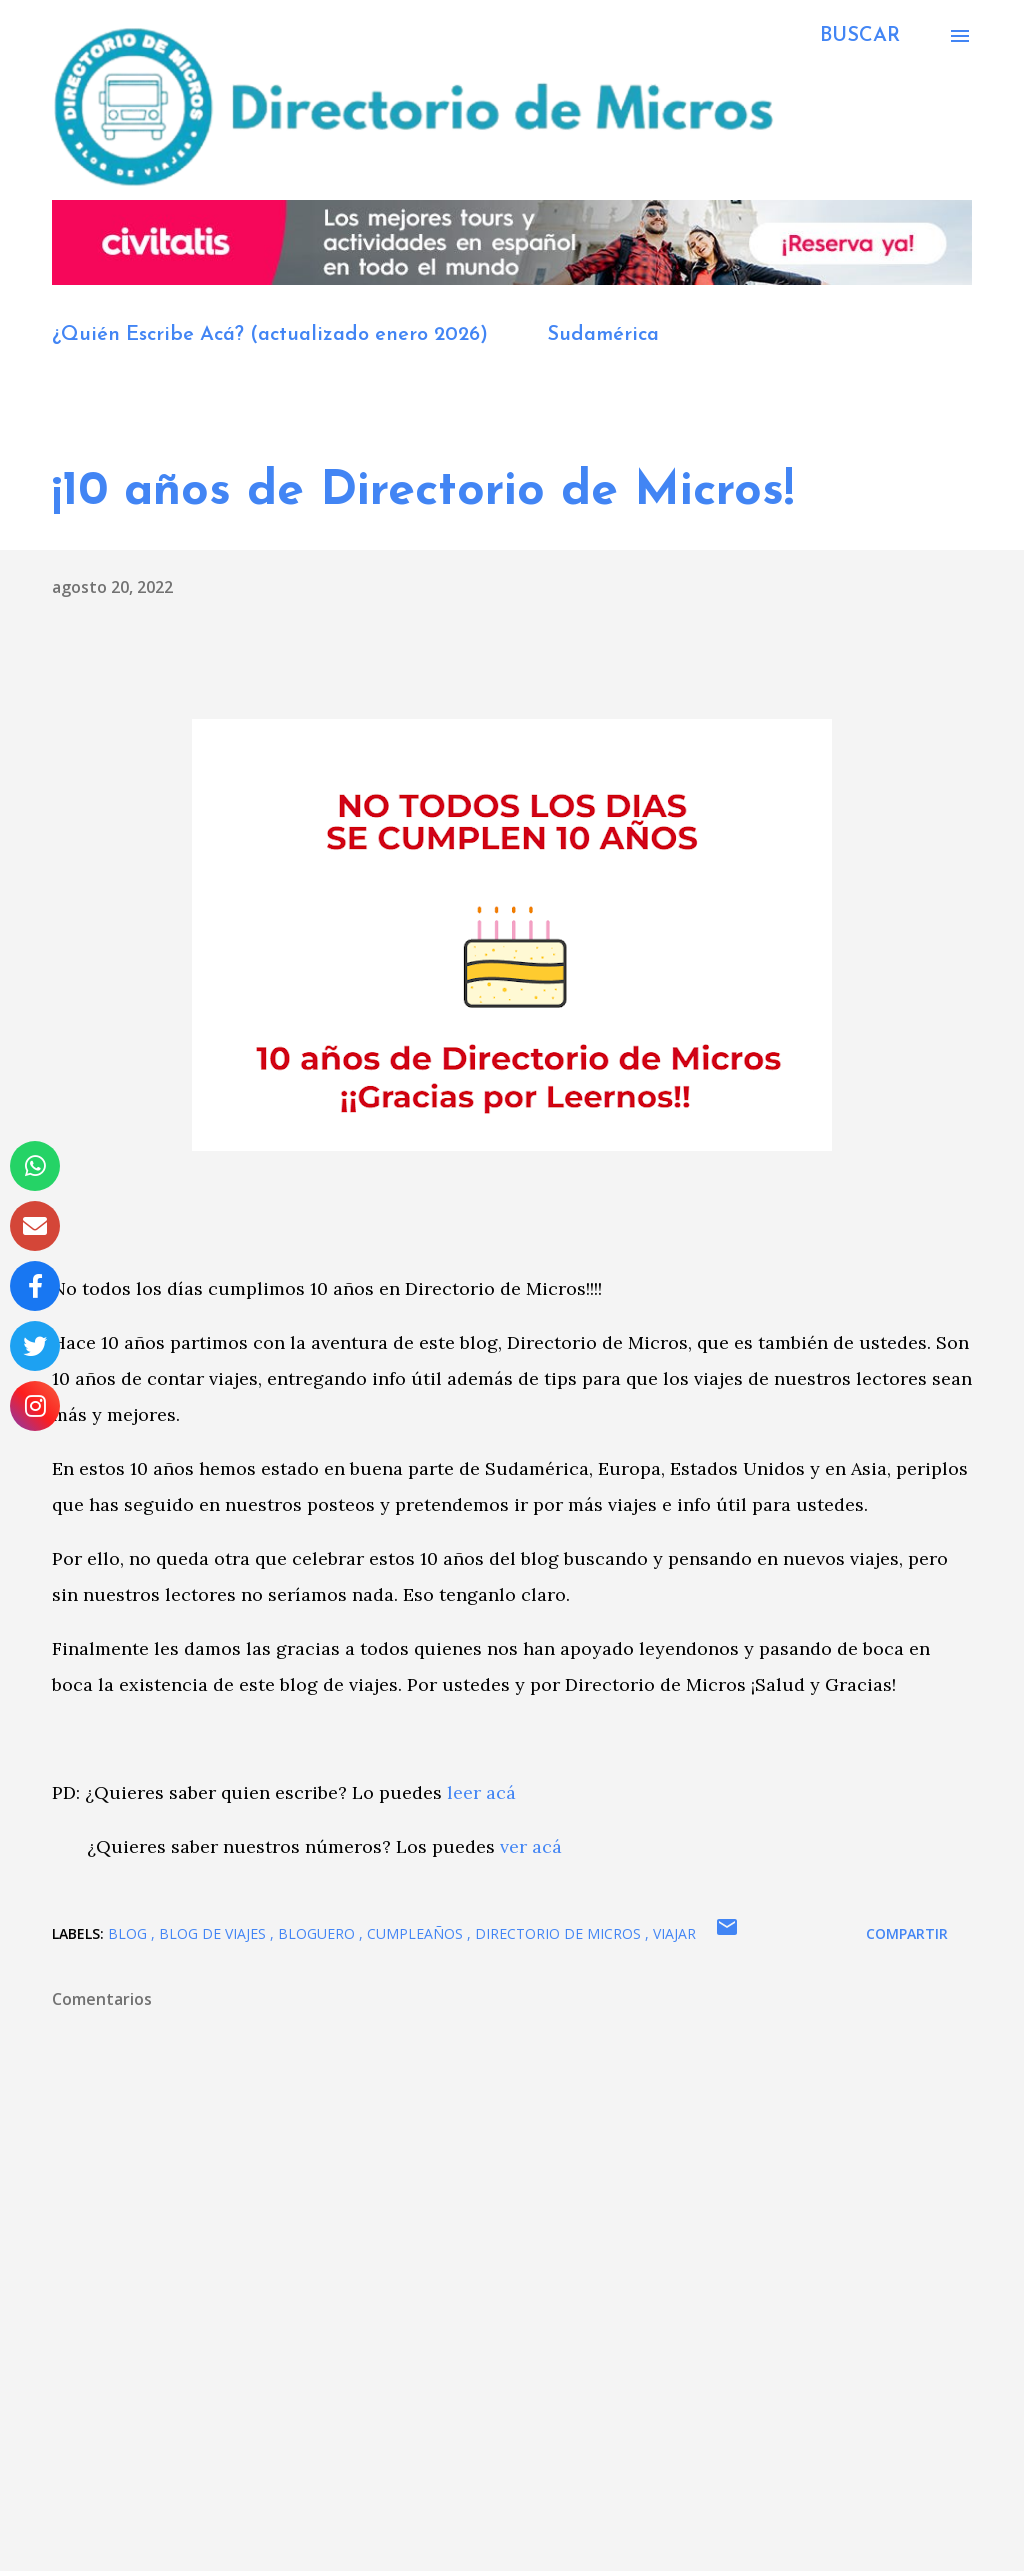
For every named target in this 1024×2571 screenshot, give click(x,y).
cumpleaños (417, 1933)
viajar (674, 1933)
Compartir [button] (907, 1933)
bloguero (318, 1933)
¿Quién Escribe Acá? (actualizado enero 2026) (270, 335)
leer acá (481, 1792)
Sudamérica (603, 335)
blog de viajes (214, 1933)
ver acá (531, 1846)
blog (129, 1933)
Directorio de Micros (560, 1933)
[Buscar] (860, 36)
